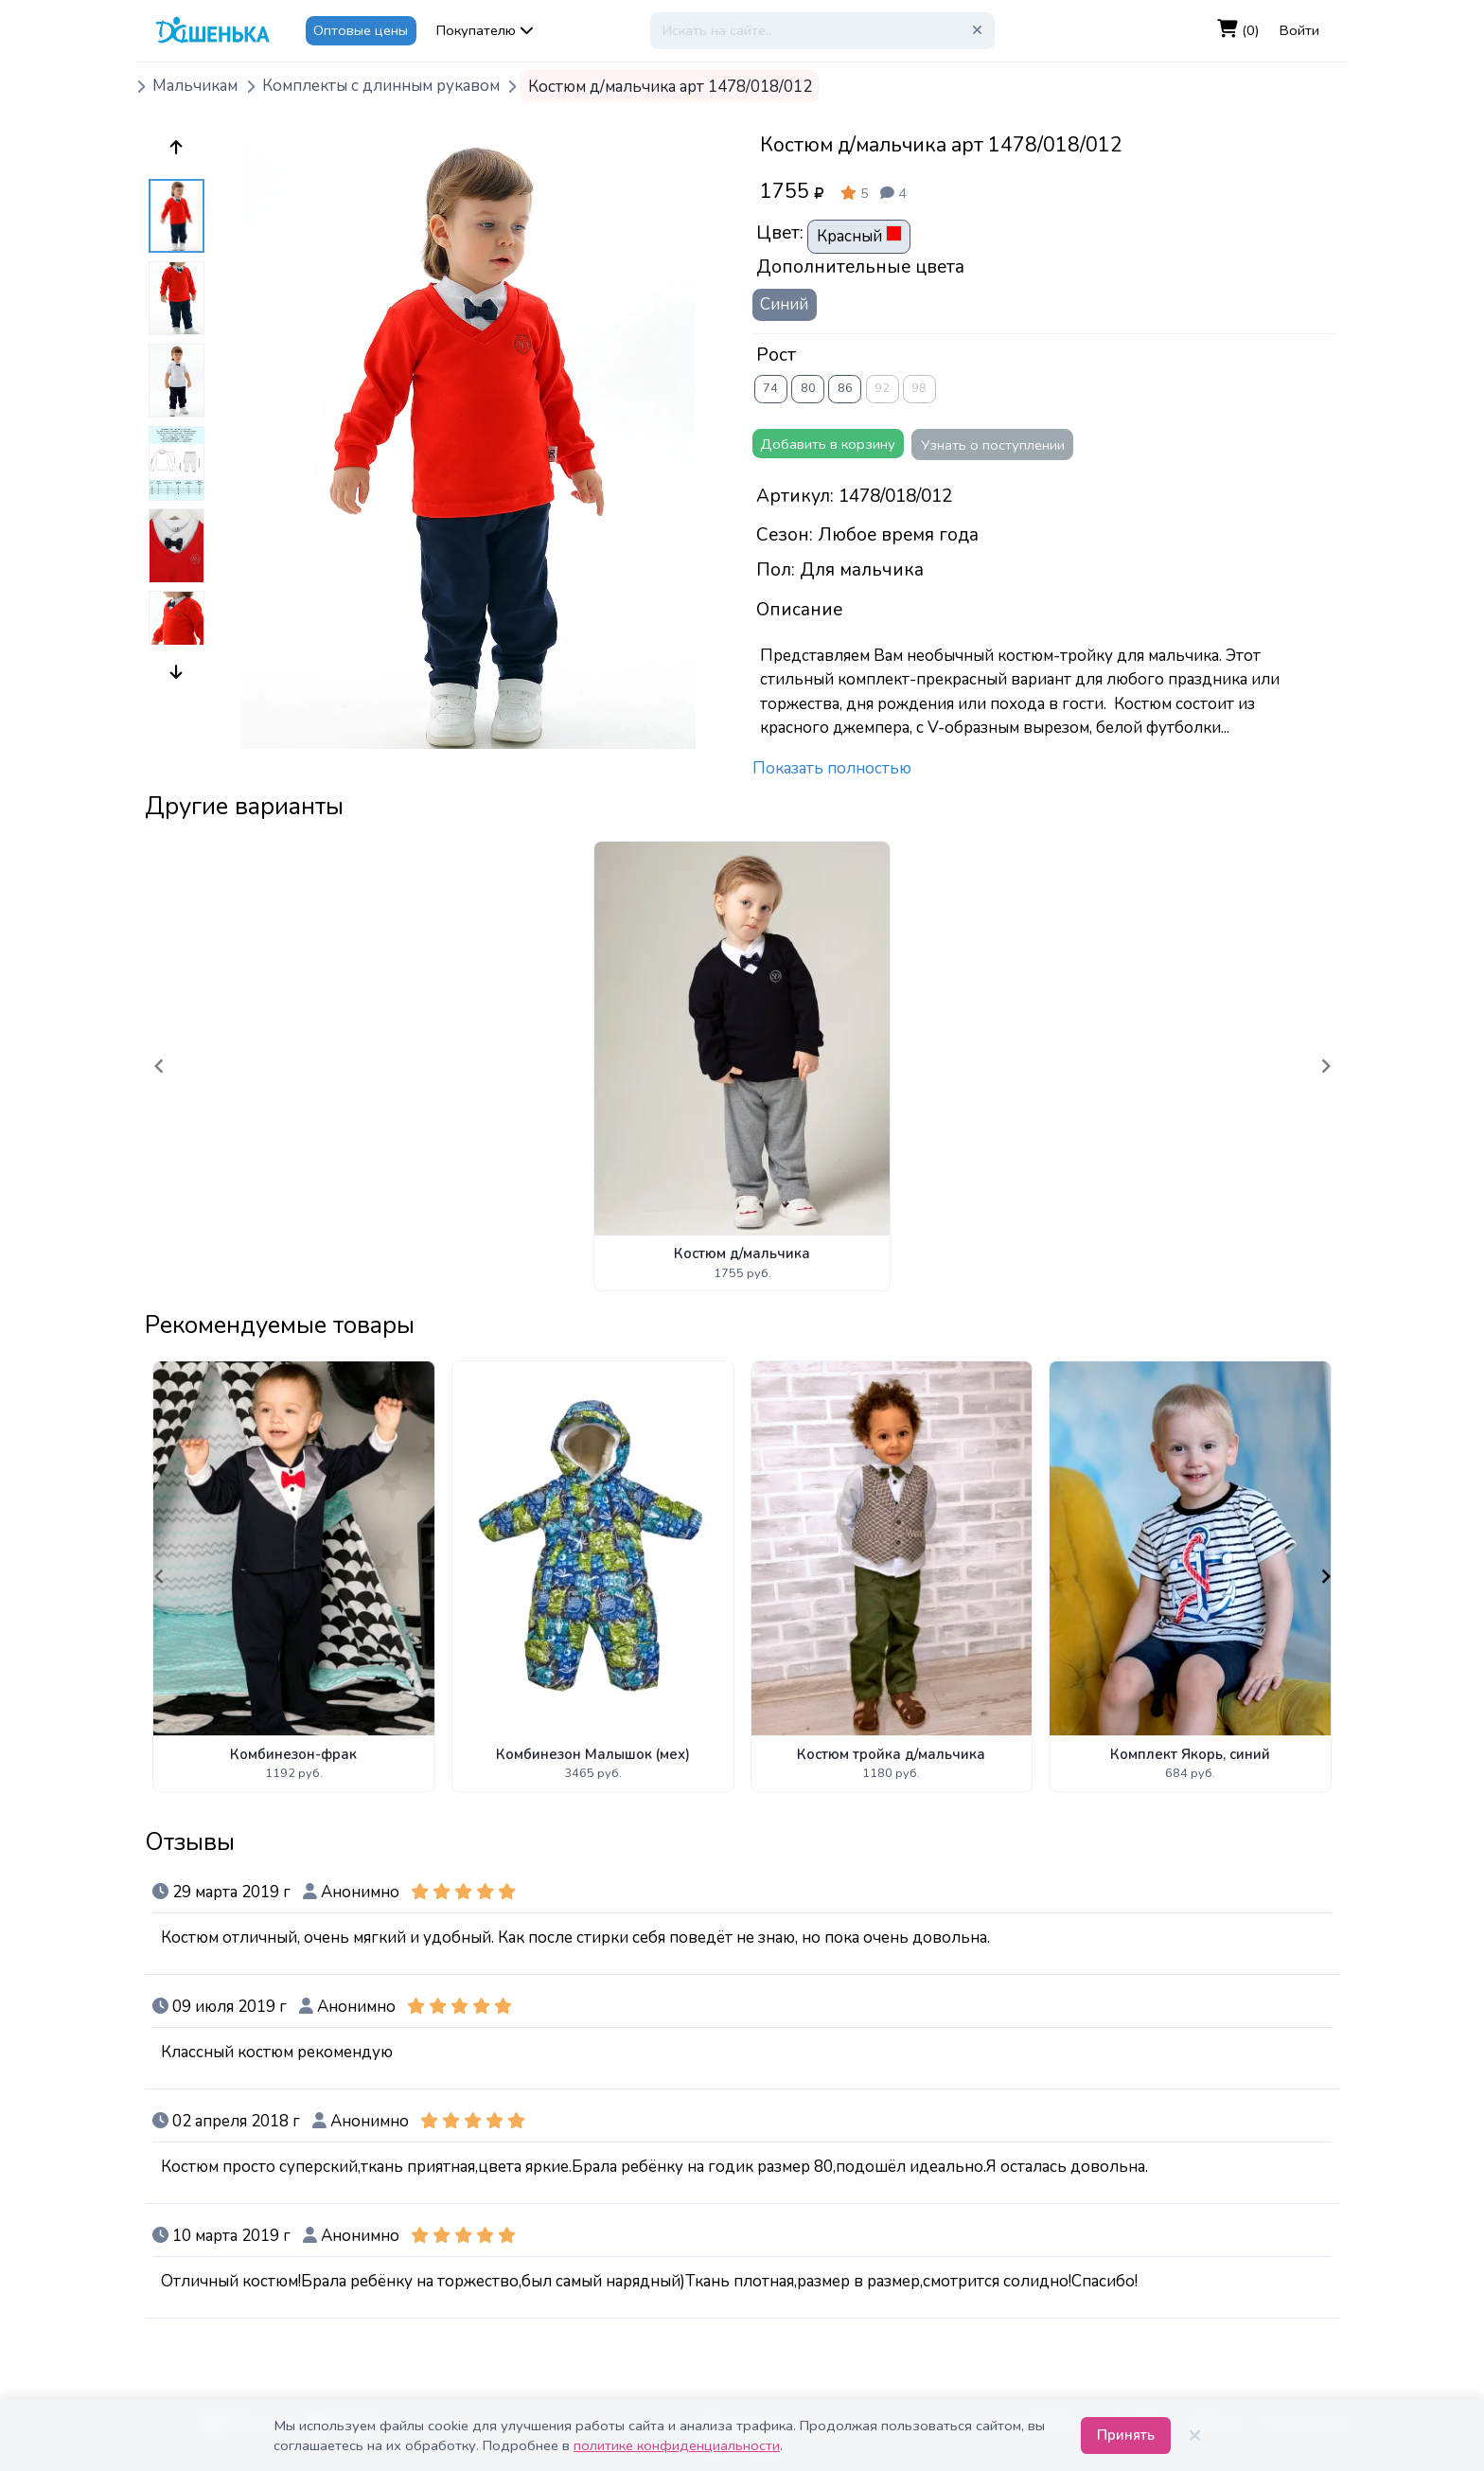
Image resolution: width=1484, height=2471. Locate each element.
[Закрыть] (1194, 2436)
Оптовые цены (360, 30)
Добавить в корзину (827, 444)
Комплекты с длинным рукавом (381, 87)
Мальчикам (195, 87)
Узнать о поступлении (993, 445)
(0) (1238, 30)
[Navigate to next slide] (1326, 1066)
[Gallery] (742, 1065)
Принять (1126, 2435)
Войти (1299, 30)
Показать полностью (831, 768)
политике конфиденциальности (677, 2445)
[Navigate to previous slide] (159, 1066)
